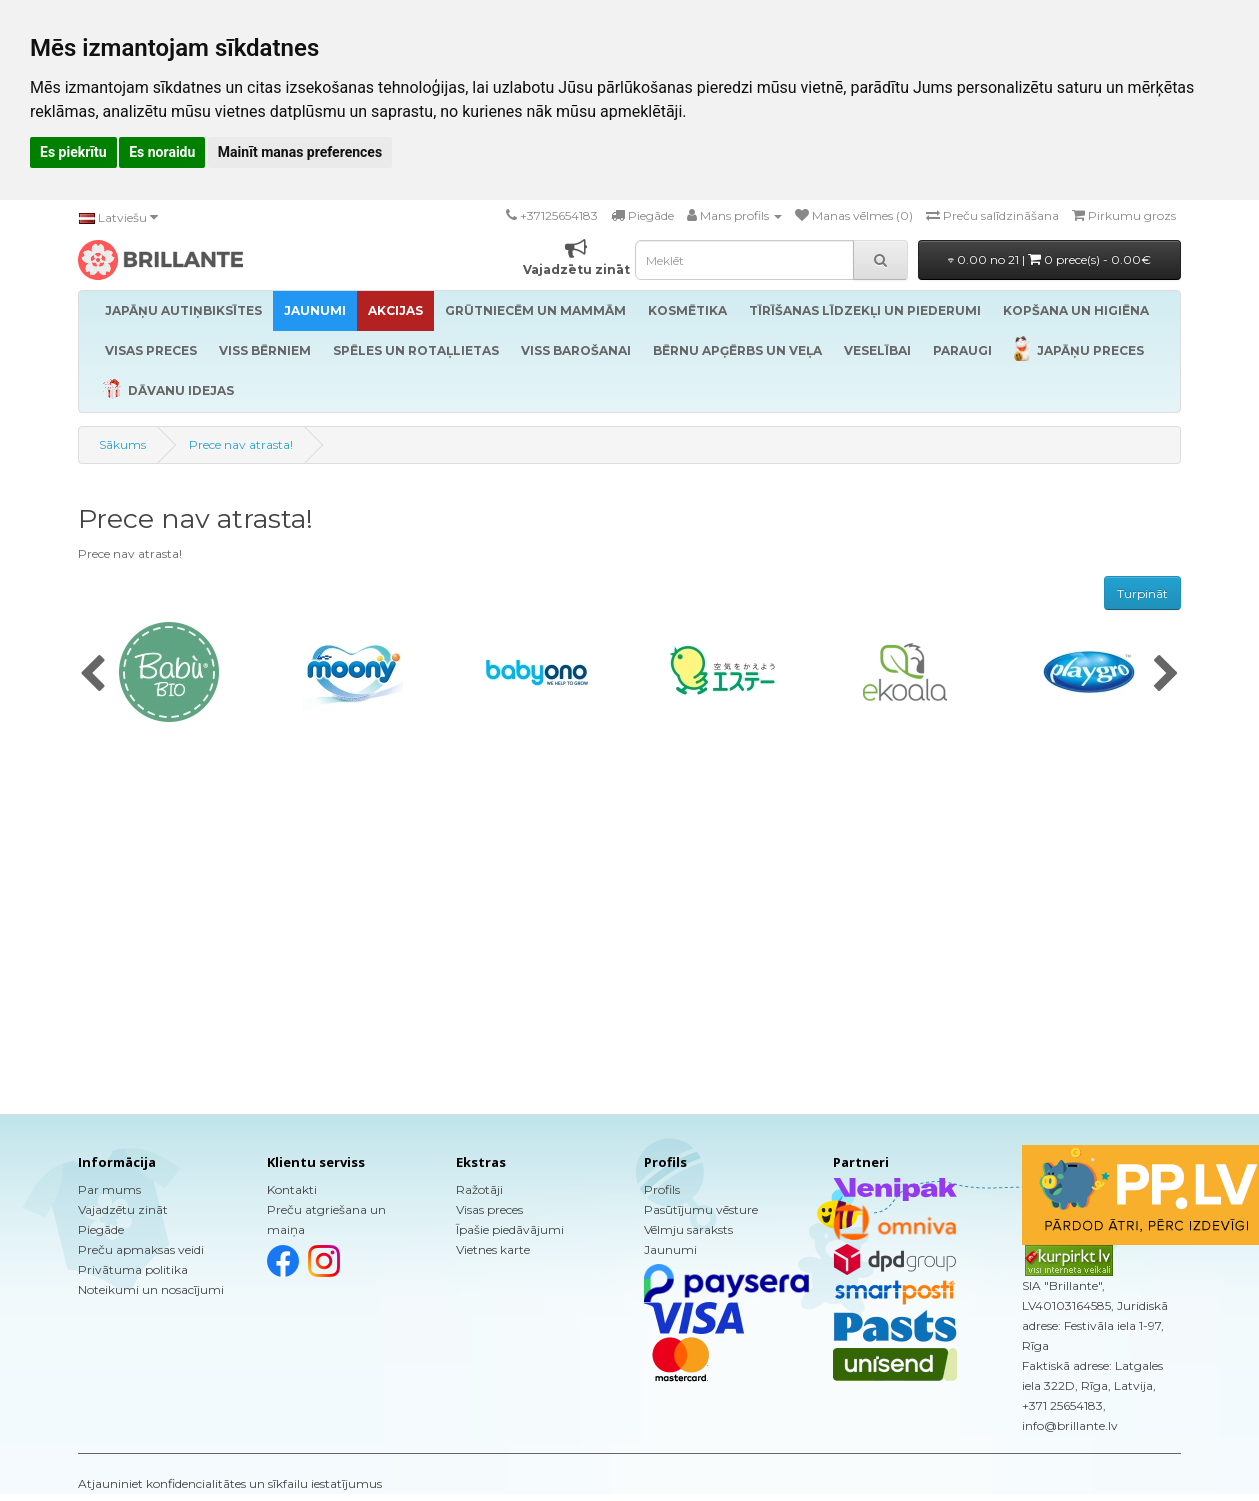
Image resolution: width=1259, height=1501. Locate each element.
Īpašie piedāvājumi (510, 1229)
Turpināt (1142, 593)
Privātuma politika (133, 1269)
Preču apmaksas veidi (141, 1249)
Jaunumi (670, 1249)
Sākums (122, 444)
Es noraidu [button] (162, 152)
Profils (662, 1189)
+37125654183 (559, 215)
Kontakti (292, 1189)
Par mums (109, 1189)
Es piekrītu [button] (73, 152)
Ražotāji (479, 1189)
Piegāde (101, 1229)
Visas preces (489, 1209)
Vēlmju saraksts (688, 1229)
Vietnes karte (493, 1249)
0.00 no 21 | (1049, 259)
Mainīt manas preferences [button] (300, 152)
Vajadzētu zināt (123, 1209)
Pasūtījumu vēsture (701, 1209)
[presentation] (92, 675)
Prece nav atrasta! (241, 444)
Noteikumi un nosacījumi (151, 1289)
